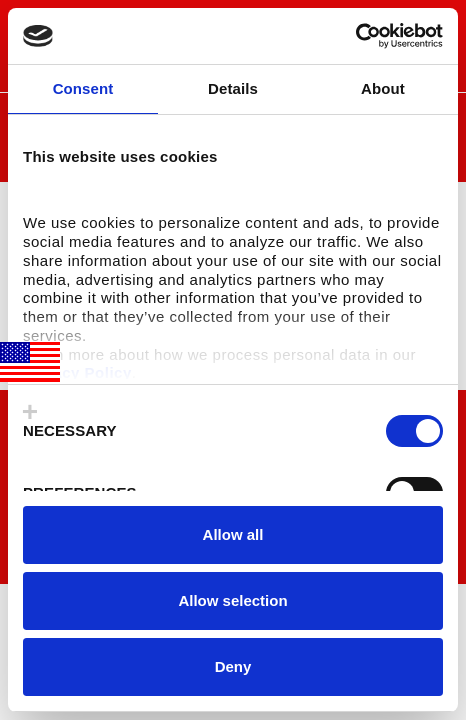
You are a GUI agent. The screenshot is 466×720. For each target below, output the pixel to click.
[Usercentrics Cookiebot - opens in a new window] (355, 36)
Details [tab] (233, 88)
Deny (233, 666)
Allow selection (232, 600)
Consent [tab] (83, 88)
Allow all (233, 534)
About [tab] (383, 88)
